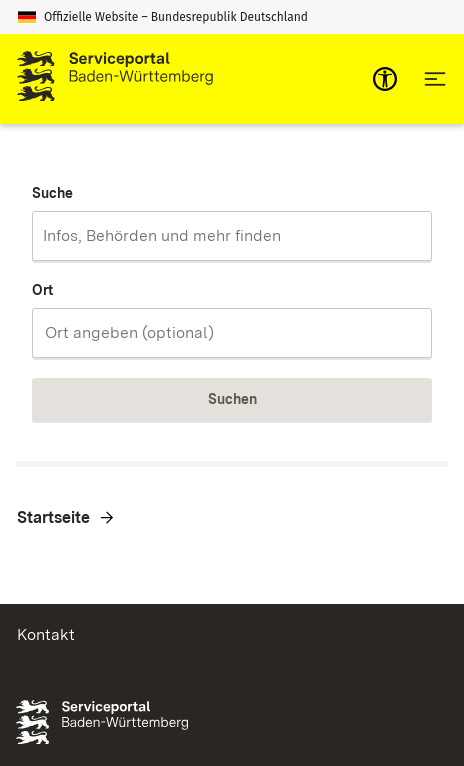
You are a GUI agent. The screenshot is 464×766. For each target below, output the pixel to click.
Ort (42, 290)
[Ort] (232, 333)
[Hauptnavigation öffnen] (435, 79)
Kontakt (46, 634)
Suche (52, 193)
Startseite (53, 517)
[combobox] (232, 236)
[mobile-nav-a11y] (385, 79)
